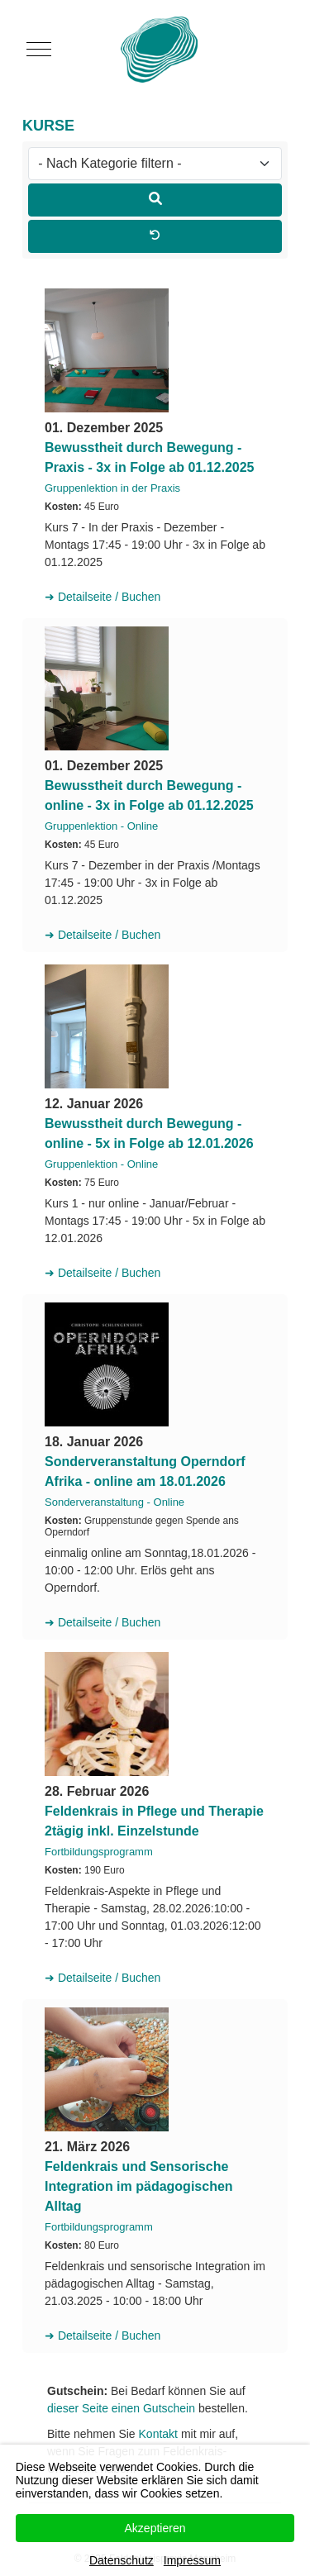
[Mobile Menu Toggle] (38, 49)
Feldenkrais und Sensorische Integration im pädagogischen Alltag (139, 2186)
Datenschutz (121, 2560)
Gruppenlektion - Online (101, 826)
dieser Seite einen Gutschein (121, 2408)
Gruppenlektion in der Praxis (112, 488)
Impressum (192, 2560)
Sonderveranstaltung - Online (114, 1502)
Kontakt (158, 2433)
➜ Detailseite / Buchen (102, 596)
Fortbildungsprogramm (99, 1851)
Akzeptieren (155, 2528)
